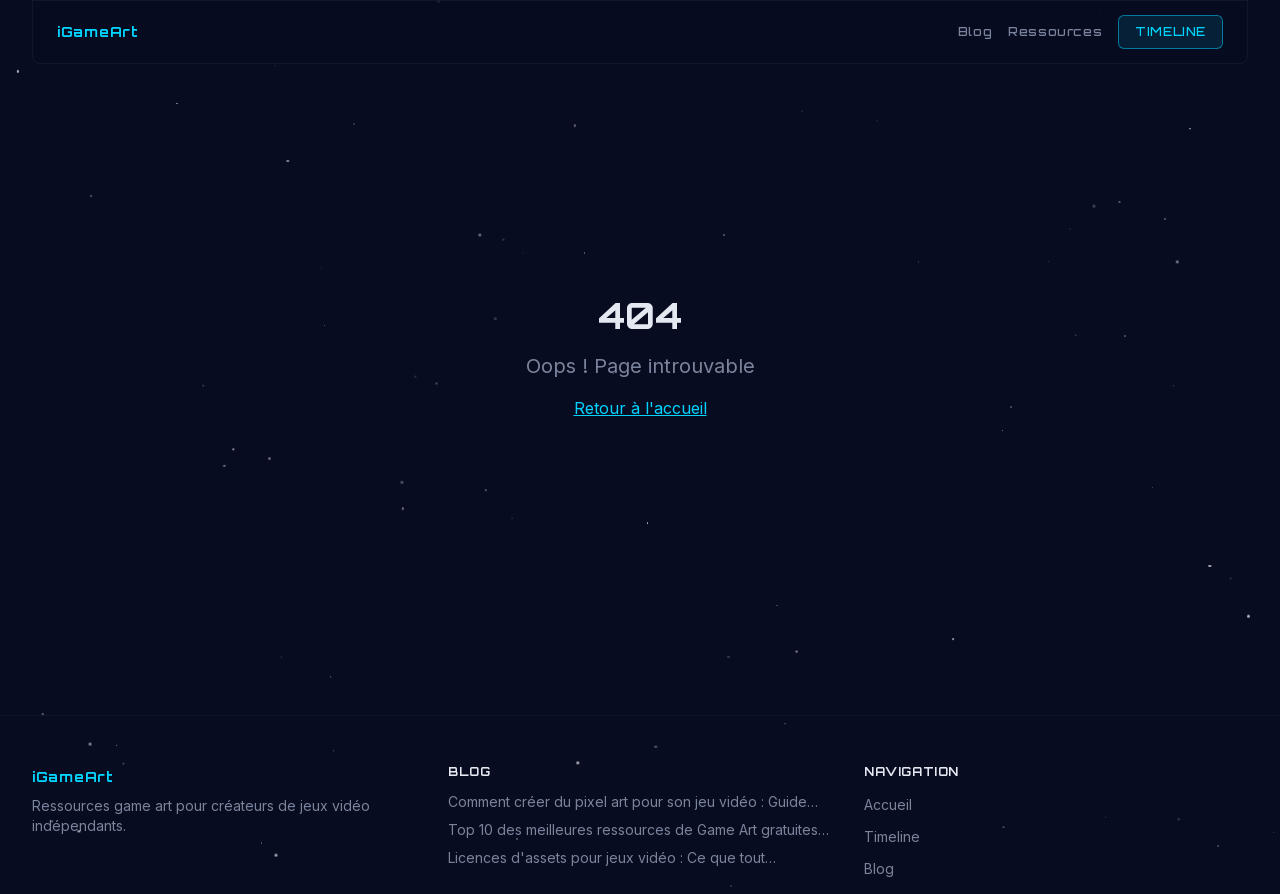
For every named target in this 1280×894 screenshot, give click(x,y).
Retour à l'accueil (640, 408)
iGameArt (98, 31)
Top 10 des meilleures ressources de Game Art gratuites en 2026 (633, 830)
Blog (975, 31)
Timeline (892, 836)
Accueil (888, 804)
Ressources (1055, 31)
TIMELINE (1170, 31)
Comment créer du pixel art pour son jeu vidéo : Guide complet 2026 (627, 802)
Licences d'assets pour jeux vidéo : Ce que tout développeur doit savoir (606, 858)
